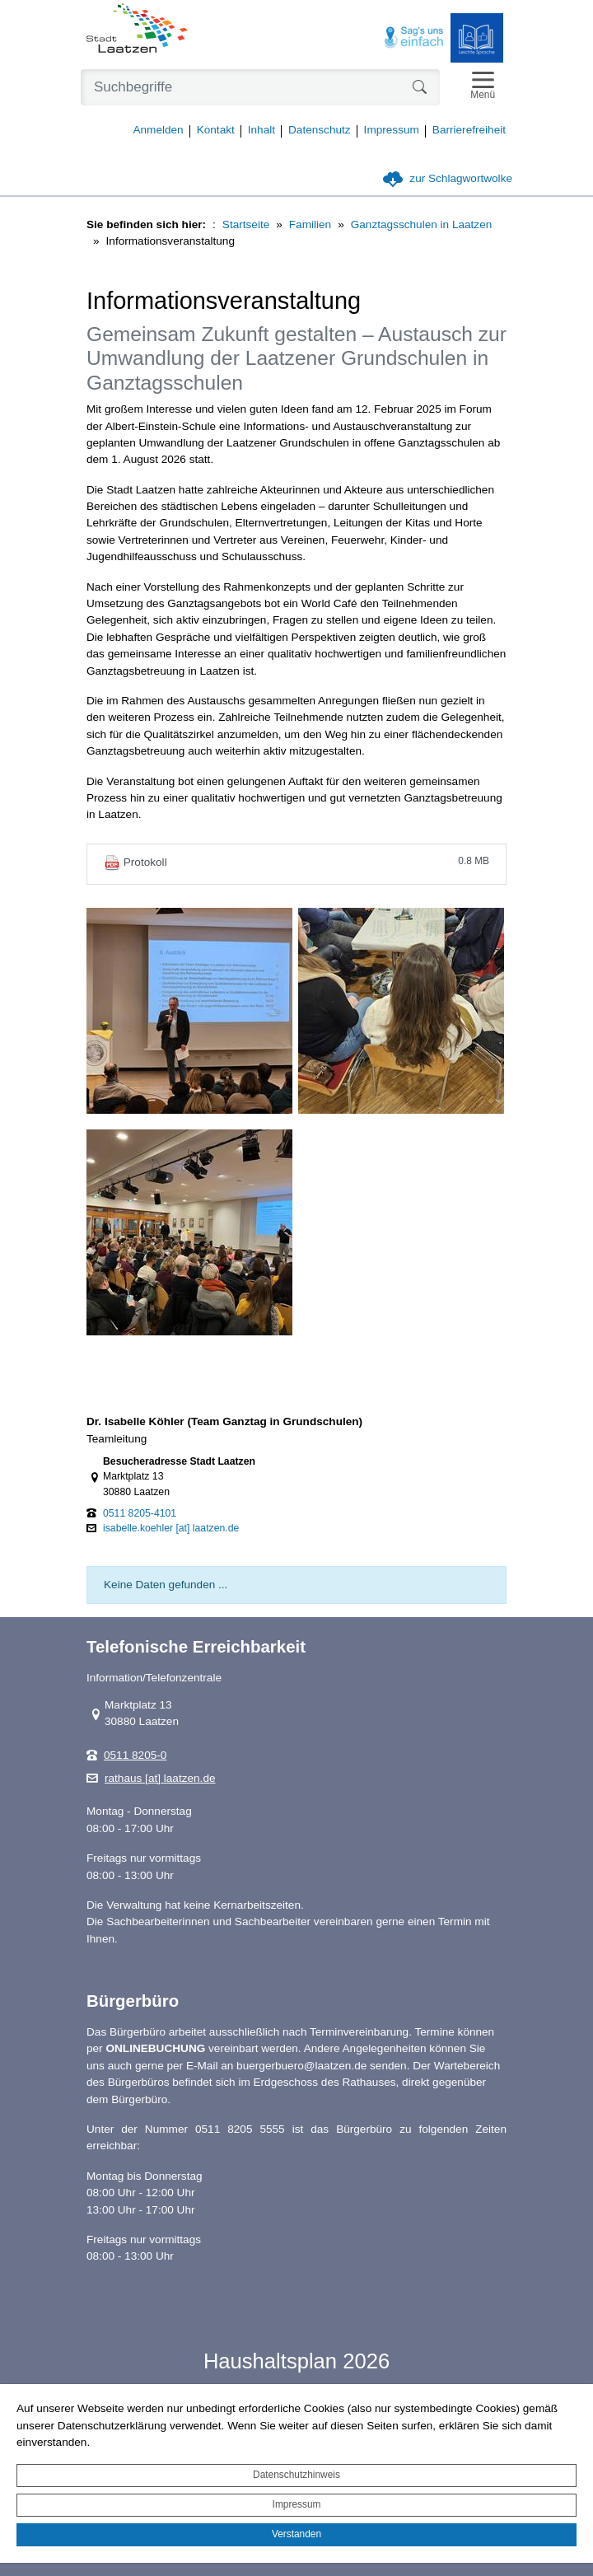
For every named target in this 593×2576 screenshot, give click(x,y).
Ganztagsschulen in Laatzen (422, 224)
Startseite (245, 224)
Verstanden (296, 2534)
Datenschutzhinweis (296, 2474)
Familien (310, 224)
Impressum (297, 2504)
